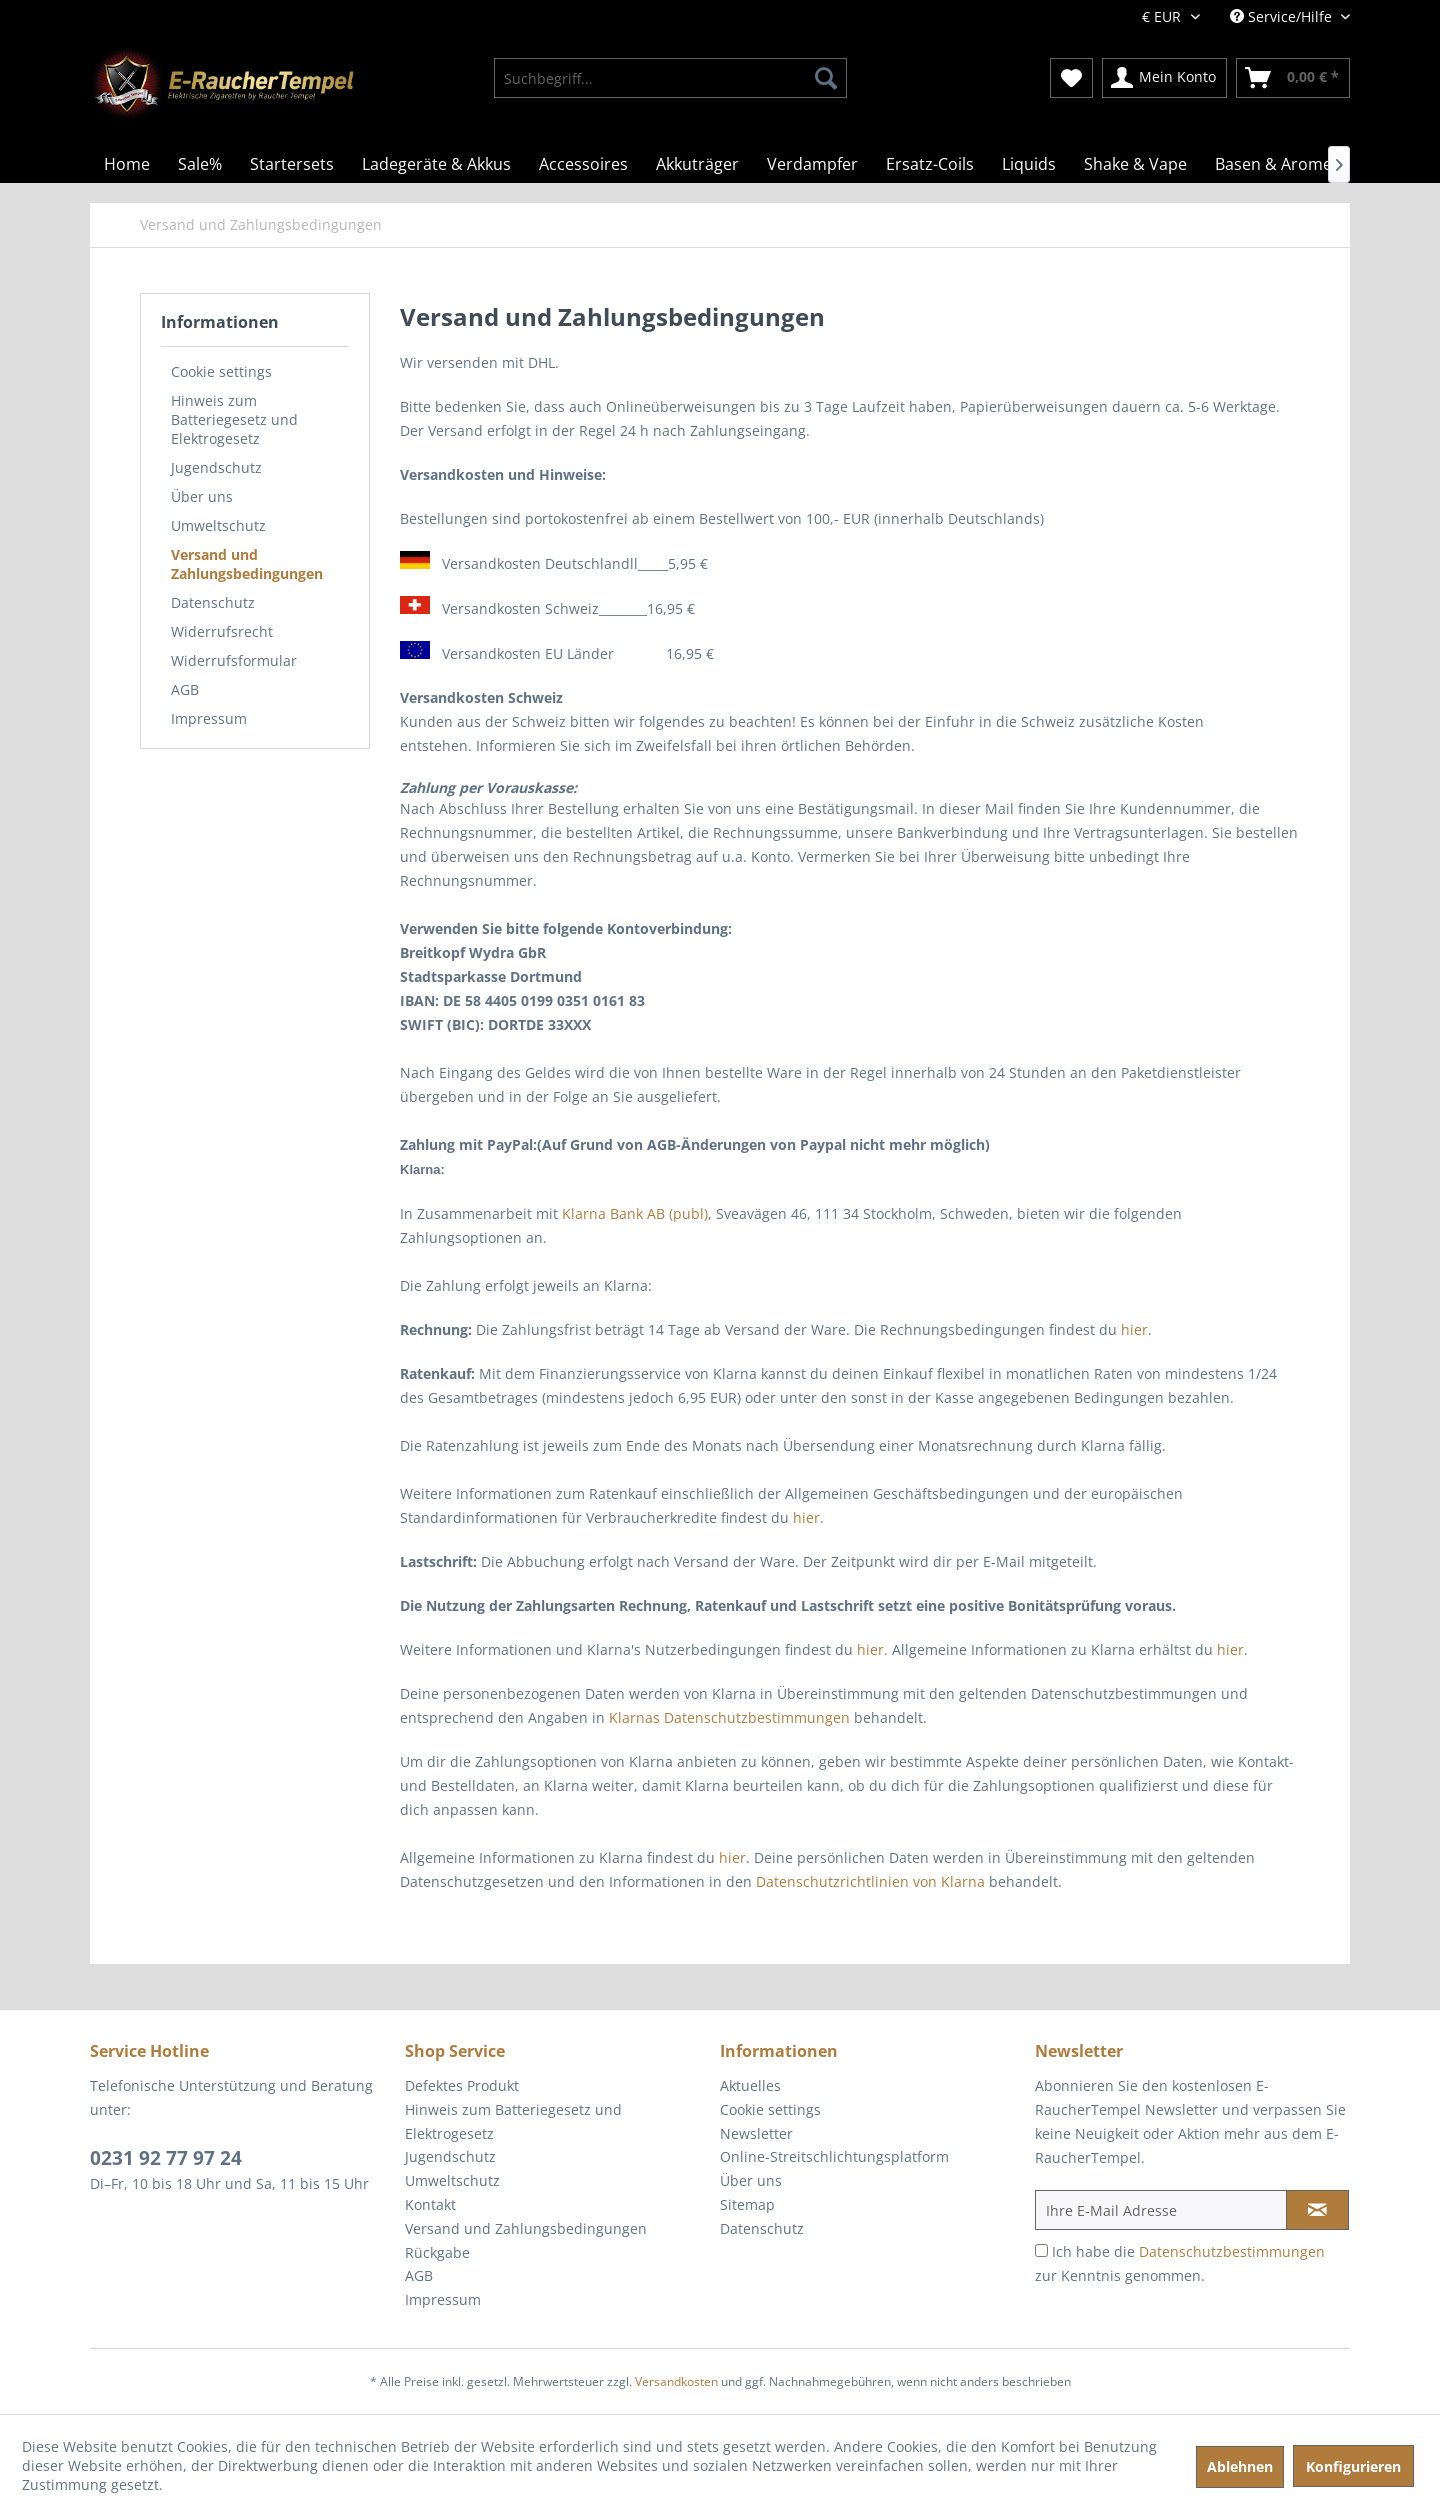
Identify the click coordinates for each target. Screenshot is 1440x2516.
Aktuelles (750, 2085)
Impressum (209, 718)
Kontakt (430, 2204)
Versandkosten (676, 2381)
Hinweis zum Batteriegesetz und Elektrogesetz (234, 419)
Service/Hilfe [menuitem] (1283, 16)
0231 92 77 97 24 (166, 2158)
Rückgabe (437, 2252)
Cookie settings (221, 371)
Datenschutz (213, 602)
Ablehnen (1240, 2466)
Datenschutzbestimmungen (1232, 2251)
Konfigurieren (1353, 2466)
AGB (185, 689)
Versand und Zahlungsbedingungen (247, 564)
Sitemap (747, 2204)
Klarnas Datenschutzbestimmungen (729, 1717)
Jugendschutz (216, 467)
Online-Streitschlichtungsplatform (834, 2156)
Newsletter (756, 2133)
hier (1134, 1329)
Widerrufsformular (234, 660)
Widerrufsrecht (222, 631)
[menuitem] (670, 78)
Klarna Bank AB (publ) (635, 1213)
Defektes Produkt (462, 2085)
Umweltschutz (218, 525)
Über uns (202, 496)
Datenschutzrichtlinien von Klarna (870, 1881)
